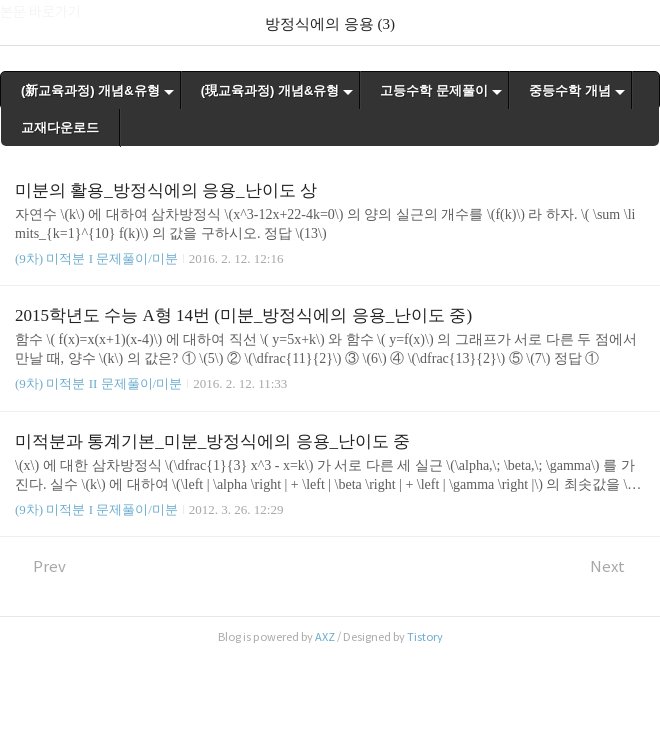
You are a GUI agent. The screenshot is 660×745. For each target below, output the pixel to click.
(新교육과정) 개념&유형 (90, 90)
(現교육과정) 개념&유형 (270, 90)
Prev (40, 566)
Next (617, 566)
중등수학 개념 (570, 90)
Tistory (425, 637)
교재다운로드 (60, 127)
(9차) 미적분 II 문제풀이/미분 (98, 383)
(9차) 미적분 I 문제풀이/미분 (96, 258)
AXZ (325, 637)
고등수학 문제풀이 (434, 90)
